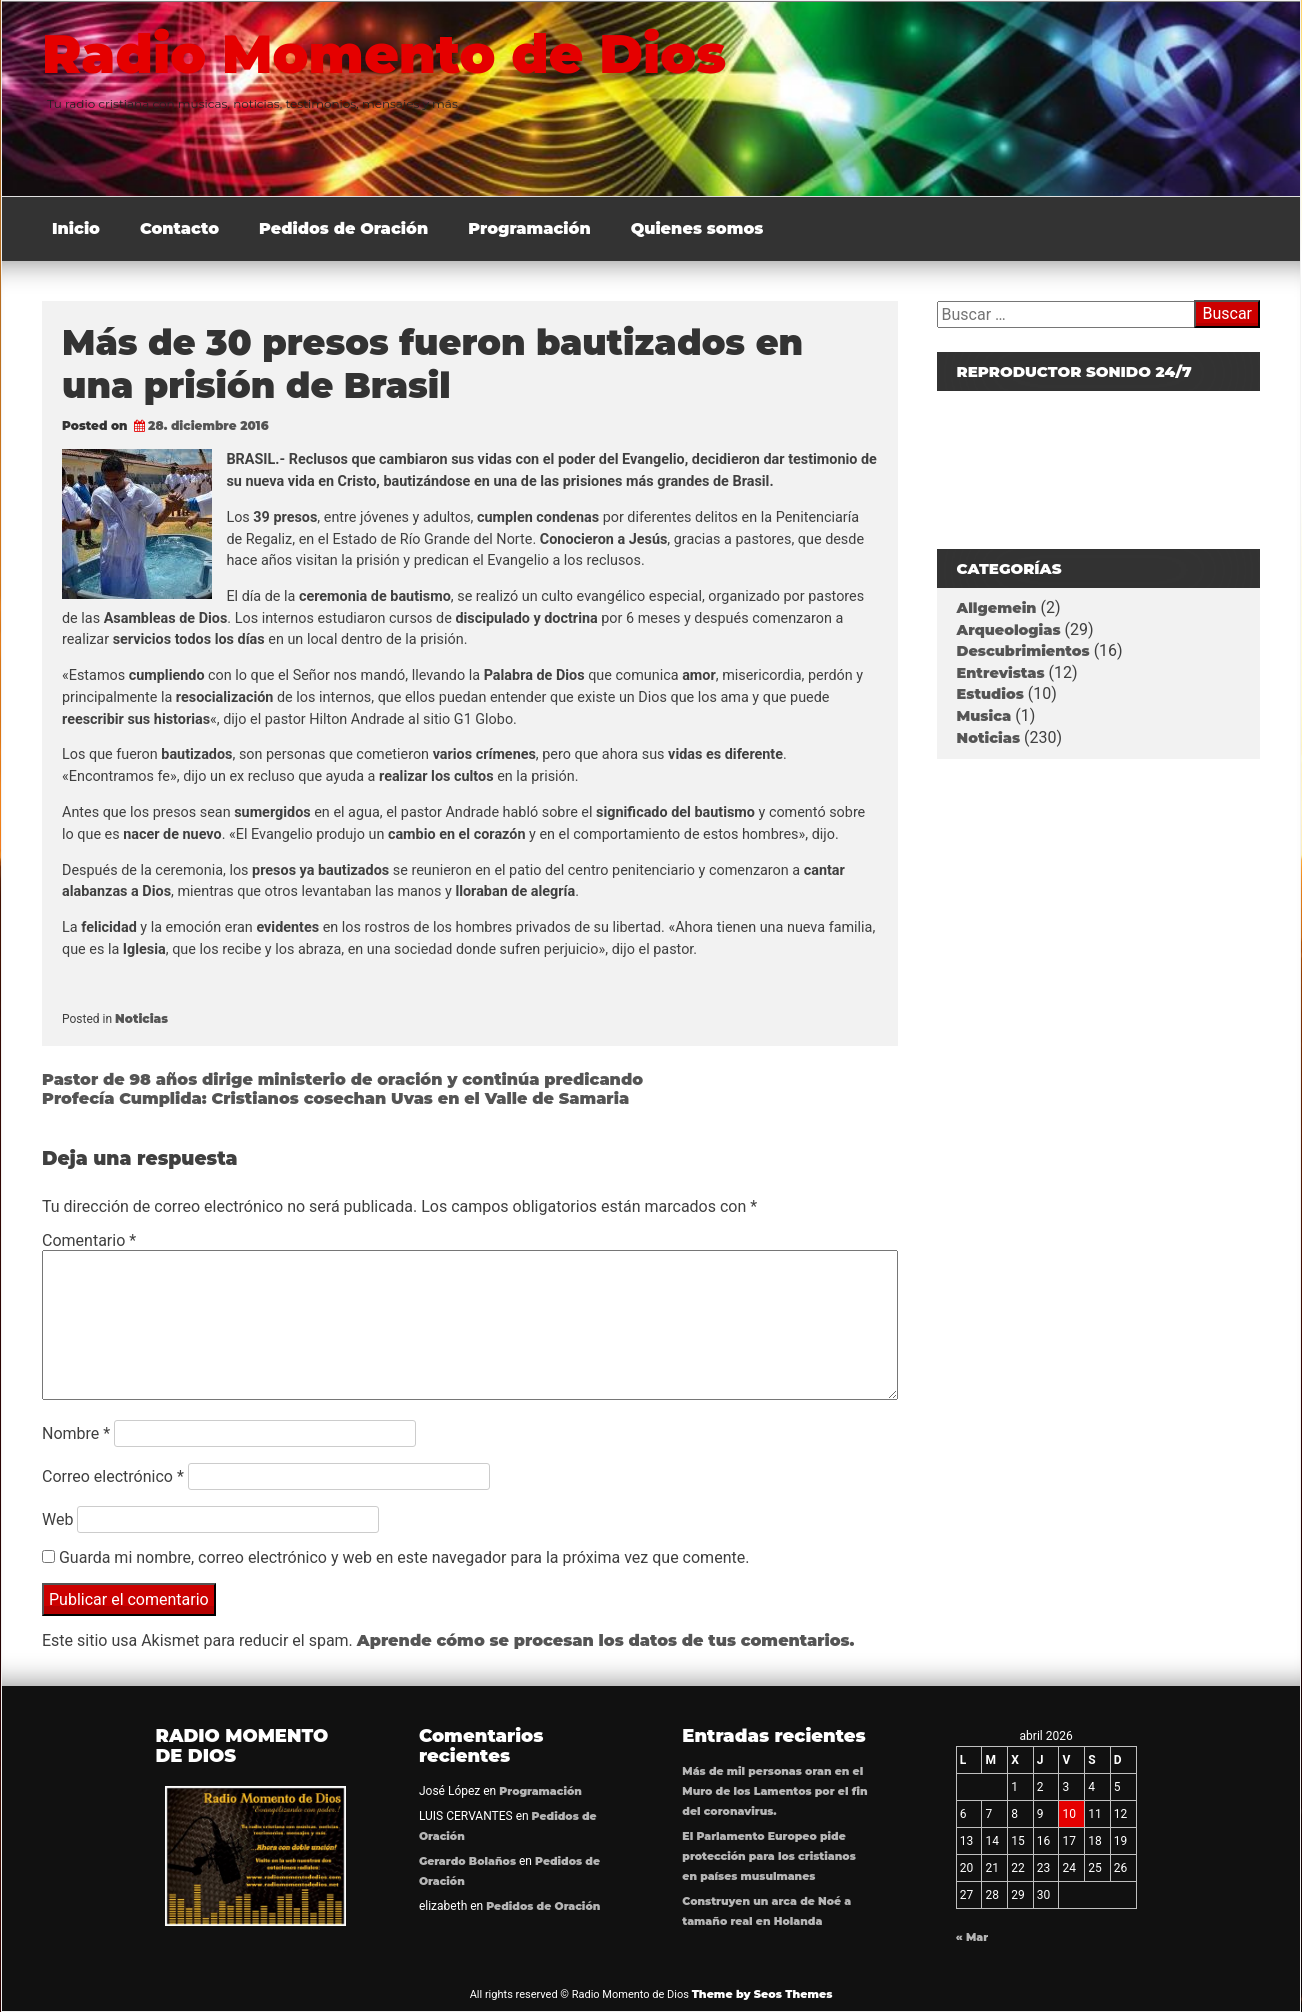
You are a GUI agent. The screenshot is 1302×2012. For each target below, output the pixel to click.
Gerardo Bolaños (467, 1861)
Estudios (990, 694)
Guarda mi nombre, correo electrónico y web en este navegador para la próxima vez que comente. (404, 1557)
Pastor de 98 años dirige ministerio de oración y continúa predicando (342, 1079)
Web (57, 1519)
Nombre (76, 1433)
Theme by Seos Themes (762, 1994)
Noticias (141, 1018)
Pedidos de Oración (343, 228)
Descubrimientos (1023, 651)
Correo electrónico (113, 1476)
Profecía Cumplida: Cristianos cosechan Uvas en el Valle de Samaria (335, 1098)
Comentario (89, 1240)
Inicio (76, 228)
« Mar (972, 1937)
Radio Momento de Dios (384, 54)
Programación (529, 228)
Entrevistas (1001, 673)
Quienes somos (697, 228)
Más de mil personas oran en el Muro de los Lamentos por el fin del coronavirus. (774, 1791)
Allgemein (997, 608)
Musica (984, 716)
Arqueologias (1009, 630)
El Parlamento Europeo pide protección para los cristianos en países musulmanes (768, 1856)
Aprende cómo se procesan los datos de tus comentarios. (606, 1640)
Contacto (179, 228)
